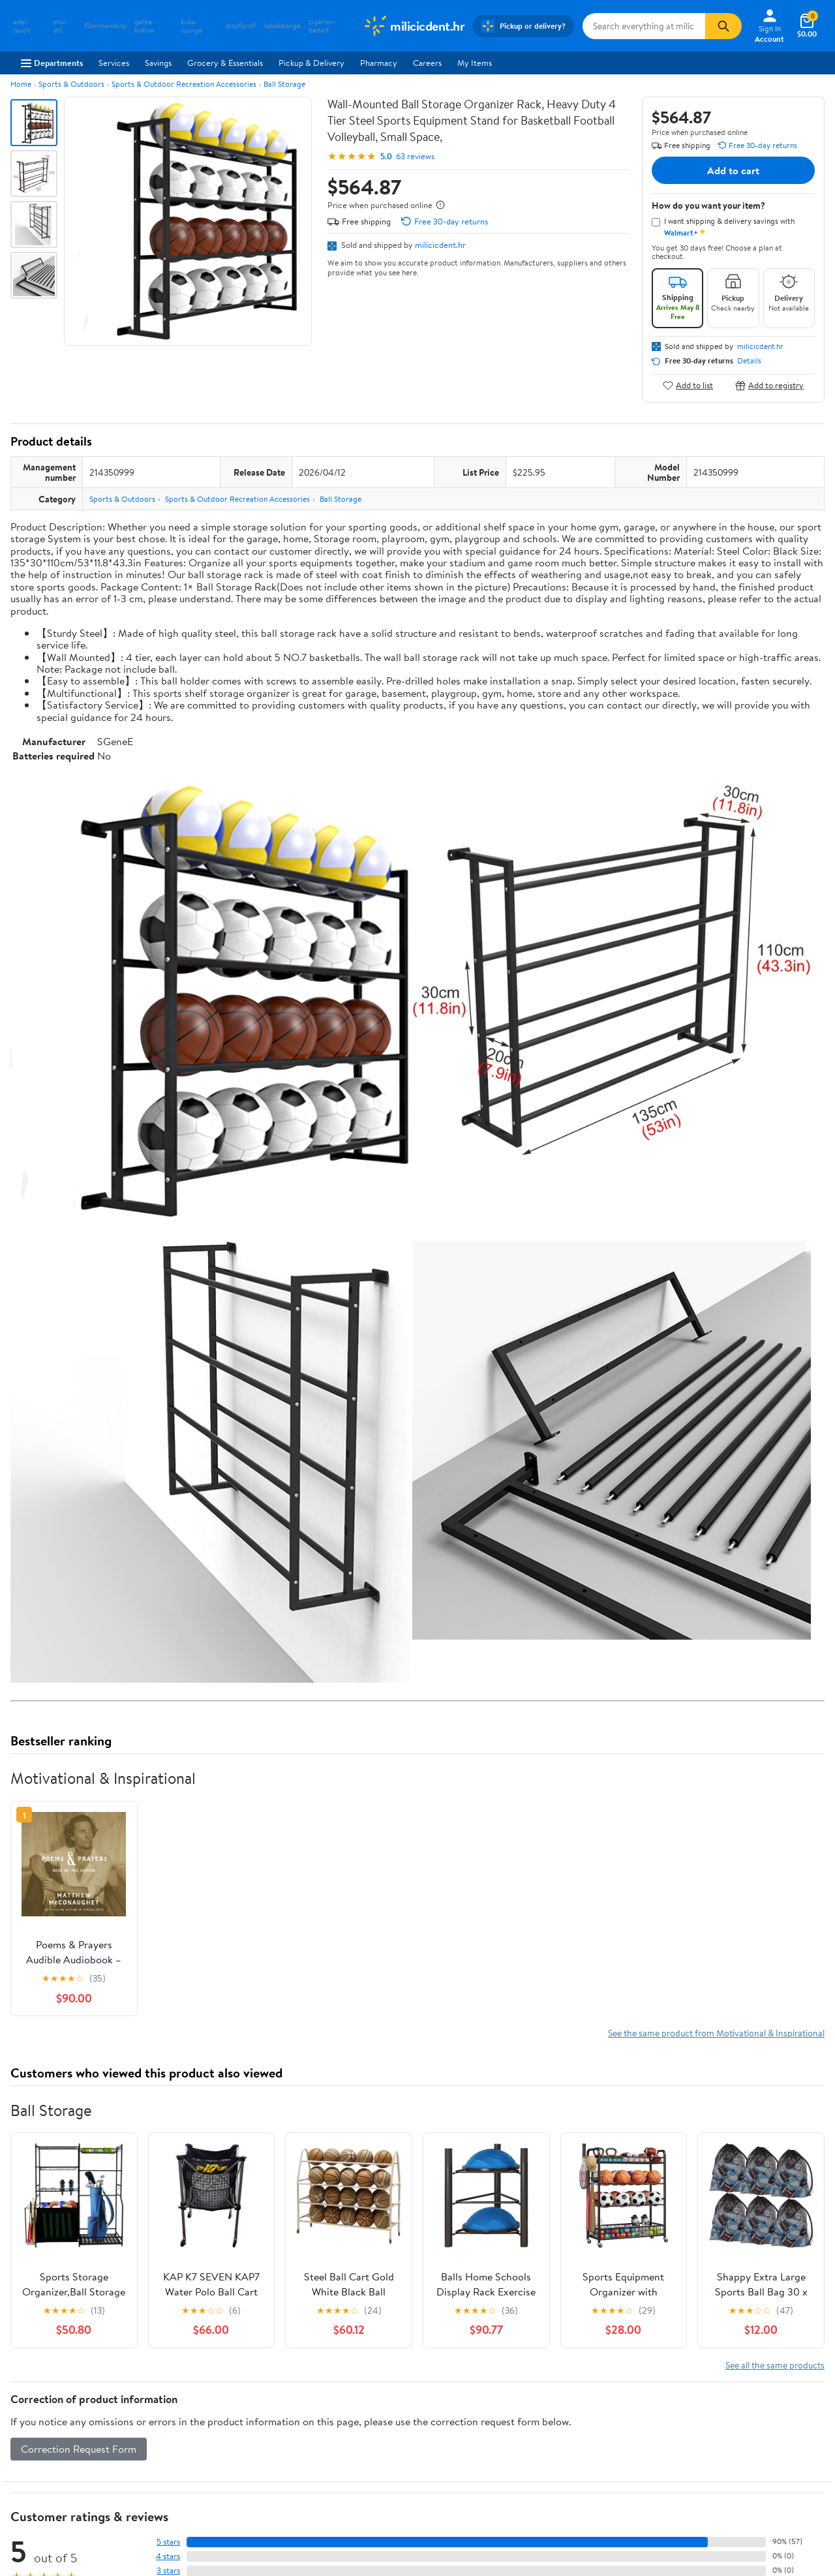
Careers (427, 63)
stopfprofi (241, 26)
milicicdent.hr (440, 245)
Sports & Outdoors (71, 83)
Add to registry (769, 385)
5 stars (168, 2542)
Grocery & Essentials (225, 63)
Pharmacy (378, 63)
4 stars (168, 2556)
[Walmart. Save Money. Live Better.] (413, 26)
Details (749, 360)
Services (114, 63)
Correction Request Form (78, 2449)
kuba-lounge (191, 26)
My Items (474, 63)
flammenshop (106, 26)
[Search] (723, 26)
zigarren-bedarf (323, 26)
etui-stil (60, 26)
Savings (158, 63)
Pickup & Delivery (311, 63)
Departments (52, 63)
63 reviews (415, 156)
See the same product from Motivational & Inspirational (716, 2033)
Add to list (688, 385)
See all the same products (775, 2365)
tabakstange (282, 26)
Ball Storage (284, 83)
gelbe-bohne (144, 26)
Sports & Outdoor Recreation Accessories (184, 83)
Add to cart (733, 170)
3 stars (168, 2570)
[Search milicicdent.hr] (644, 26)
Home (20, 83)
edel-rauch (22, 26)
